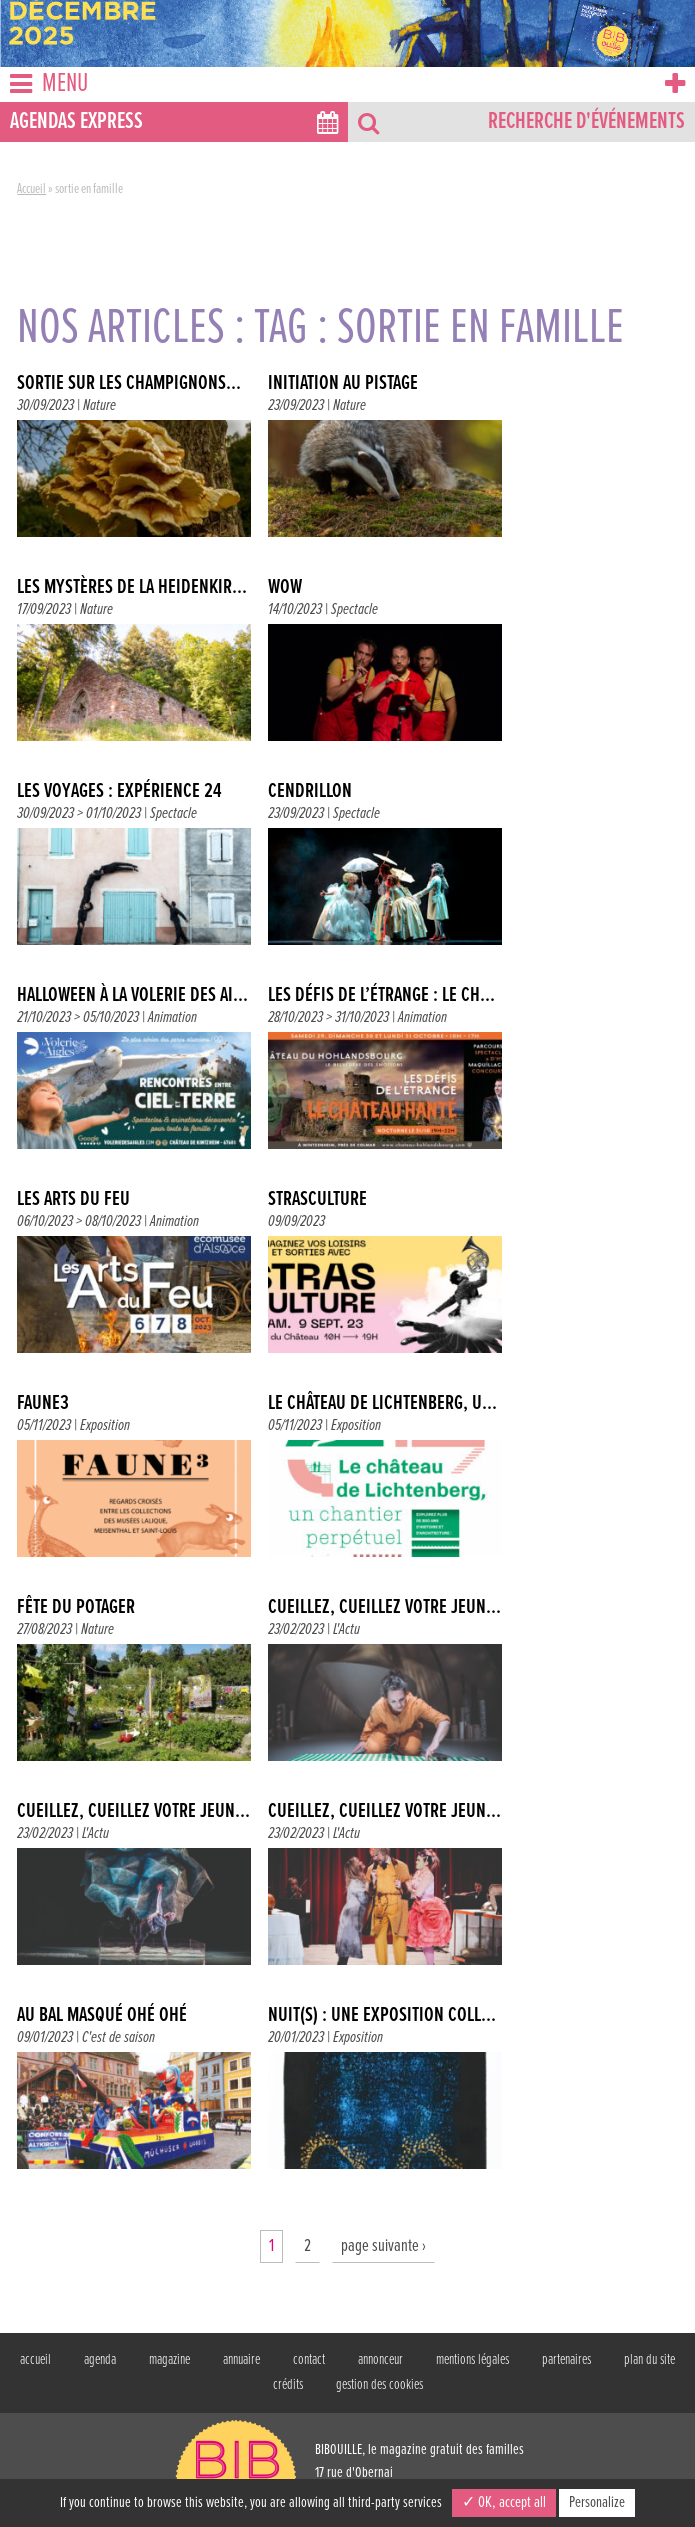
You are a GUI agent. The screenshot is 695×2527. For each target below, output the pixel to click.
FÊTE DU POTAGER (76, 1608)
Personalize (597, 2502)
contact (309, 2360)
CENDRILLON (310, 792)
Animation (172, 1017)
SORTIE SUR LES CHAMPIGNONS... (129, 384)
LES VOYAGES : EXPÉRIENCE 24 (119, 792)
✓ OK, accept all (504, 2502)
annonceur (380, 2360)
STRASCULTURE (317, 1200)
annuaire (241, 2360)
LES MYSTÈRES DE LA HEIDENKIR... (132, 588)
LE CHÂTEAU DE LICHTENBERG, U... (382, 1404)
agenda (100, 2360)
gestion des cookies (379, 2385)
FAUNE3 (43, 1404)
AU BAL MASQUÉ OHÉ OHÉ (102, 2016)
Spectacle (354, 609)
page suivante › (383, 2246)
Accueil (31, 189)
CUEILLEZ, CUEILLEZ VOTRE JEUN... (384, 1608)
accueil (35, 2360)
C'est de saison (118, 2037)
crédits (288, 2385)
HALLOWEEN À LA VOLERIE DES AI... (132, 996)
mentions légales (472, 2360)
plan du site (649, 2360)
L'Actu (346, 1629)
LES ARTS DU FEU (73, 1200)
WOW (285, 588)
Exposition (105, 1425)
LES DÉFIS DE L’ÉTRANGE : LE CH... (381, 996)
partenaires (566, 2360)
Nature (99, 405)
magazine (169, 2360)
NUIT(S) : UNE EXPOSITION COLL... (382, 2016)
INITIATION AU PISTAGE (343, 384)
